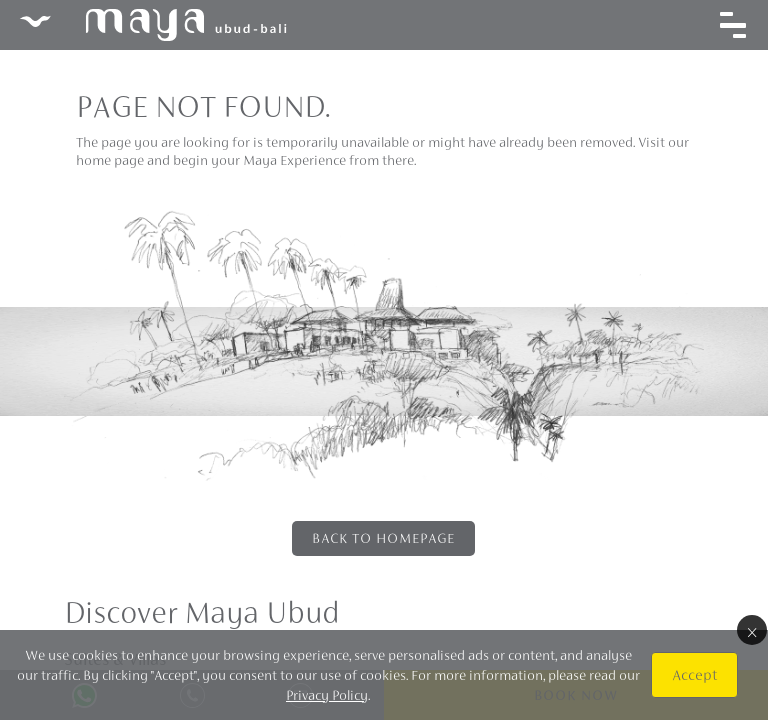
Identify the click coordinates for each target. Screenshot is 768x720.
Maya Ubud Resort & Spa (153, 25)
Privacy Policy (327, 695)
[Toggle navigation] (733, 25)
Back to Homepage (383, 538)
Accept (694, 674)
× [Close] (752, 630)
